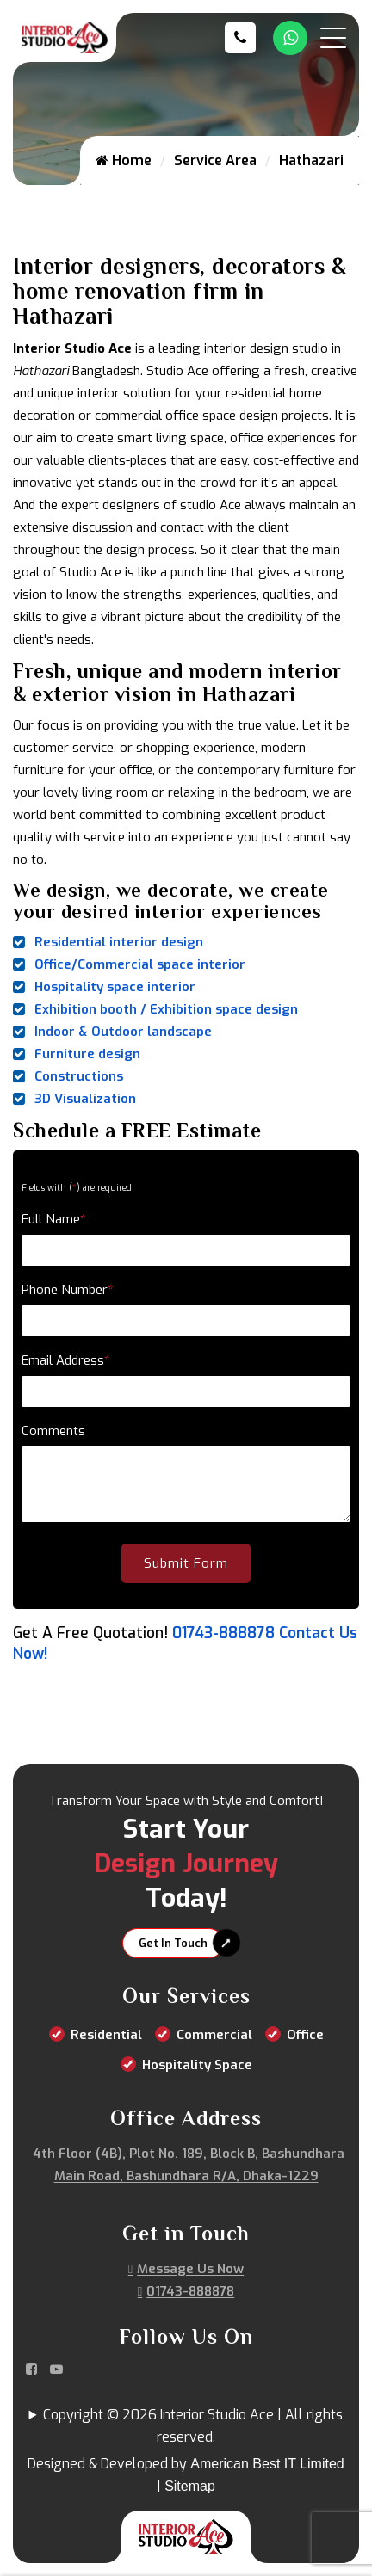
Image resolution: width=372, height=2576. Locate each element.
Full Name (54, 1219)
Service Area (215, 160)
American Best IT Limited (267, 2463)
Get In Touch (173, 1943)
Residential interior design (118, 942)
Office (305, 2034)
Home (124, 160)
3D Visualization (85, 1098)
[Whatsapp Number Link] (290, 38)
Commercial (214, 2034)
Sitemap (189, 2486)
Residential (106, 2034)
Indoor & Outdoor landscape (123, 1031)
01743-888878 (223, 1633)
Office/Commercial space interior (139, 964)
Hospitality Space (197, 2065)
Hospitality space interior (114, 986)
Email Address (66, 1360)
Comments (53, 1430)
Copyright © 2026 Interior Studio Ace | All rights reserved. (193, 2426)
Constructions (78, 1076)
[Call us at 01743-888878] (244, 37)
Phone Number (68, 1289)
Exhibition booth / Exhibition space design (166, 1009)
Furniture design (87, 1054)
